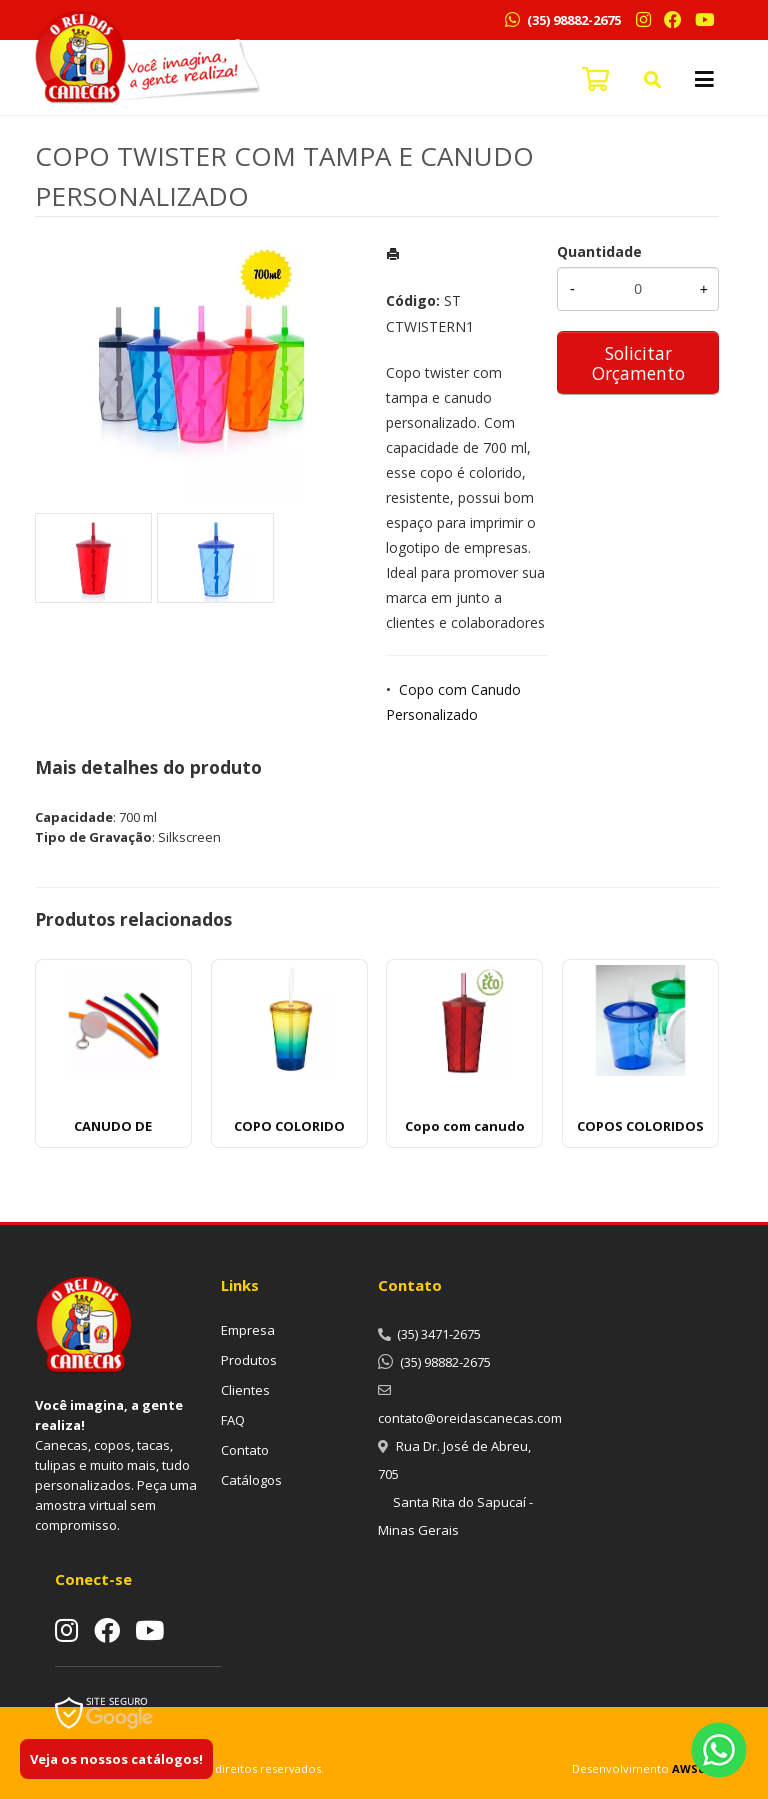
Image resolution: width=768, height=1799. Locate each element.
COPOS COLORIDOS (640, 1126)
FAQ (233, 1420)
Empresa (248, 1330)
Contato (245, 1450)
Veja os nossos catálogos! (116, 1759)
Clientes (245, 1390)
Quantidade (599, 251)
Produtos (249, 1360)
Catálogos (251, 1480)
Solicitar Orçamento (638, 363)
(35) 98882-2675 (572, 20)
